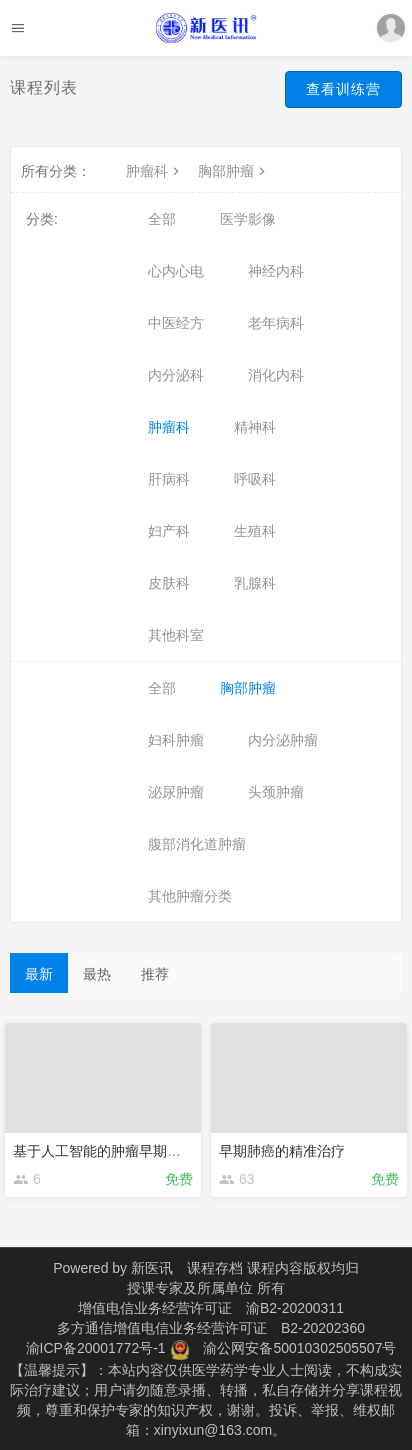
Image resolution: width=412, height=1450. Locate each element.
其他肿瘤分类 (190, 896)
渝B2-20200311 (295, 1308)
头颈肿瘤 (276, 792)
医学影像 (248, 219)
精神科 (255, 427)
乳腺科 (255, 583)
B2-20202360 (323, 1328)
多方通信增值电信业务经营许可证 (162, 1328)
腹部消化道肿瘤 (197, 844)
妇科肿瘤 (176, 740)
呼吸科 (255, 479)
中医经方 (176, 323)
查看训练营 (343, 89)
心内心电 (176, 271)
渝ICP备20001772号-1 (96, 1348)
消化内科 (276, 375)
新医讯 (152, 1268)
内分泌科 (176, 375)
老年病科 (276, 323)
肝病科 (169, 479)
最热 (97, 974)
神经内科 (276, 271)
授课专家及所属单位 (190, 1288)
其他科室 (176, 635)
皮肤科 (169, 583)
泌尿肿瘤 (176, 792)
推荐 (155, 974)
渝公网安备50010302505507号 (299, 1348)
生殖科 (255, 531)
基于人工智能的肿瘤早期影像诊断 (118, 1151)
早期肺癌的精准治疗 (282, 1151)
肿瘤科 (155, 171)
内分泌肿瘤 (283, 740)
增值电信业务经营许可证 (155, 1308)
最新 (39, 974)
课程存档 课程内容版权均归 (273, 1268)
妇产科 (169, 531)
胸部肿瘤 (234, 171)
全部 (162, 219)
